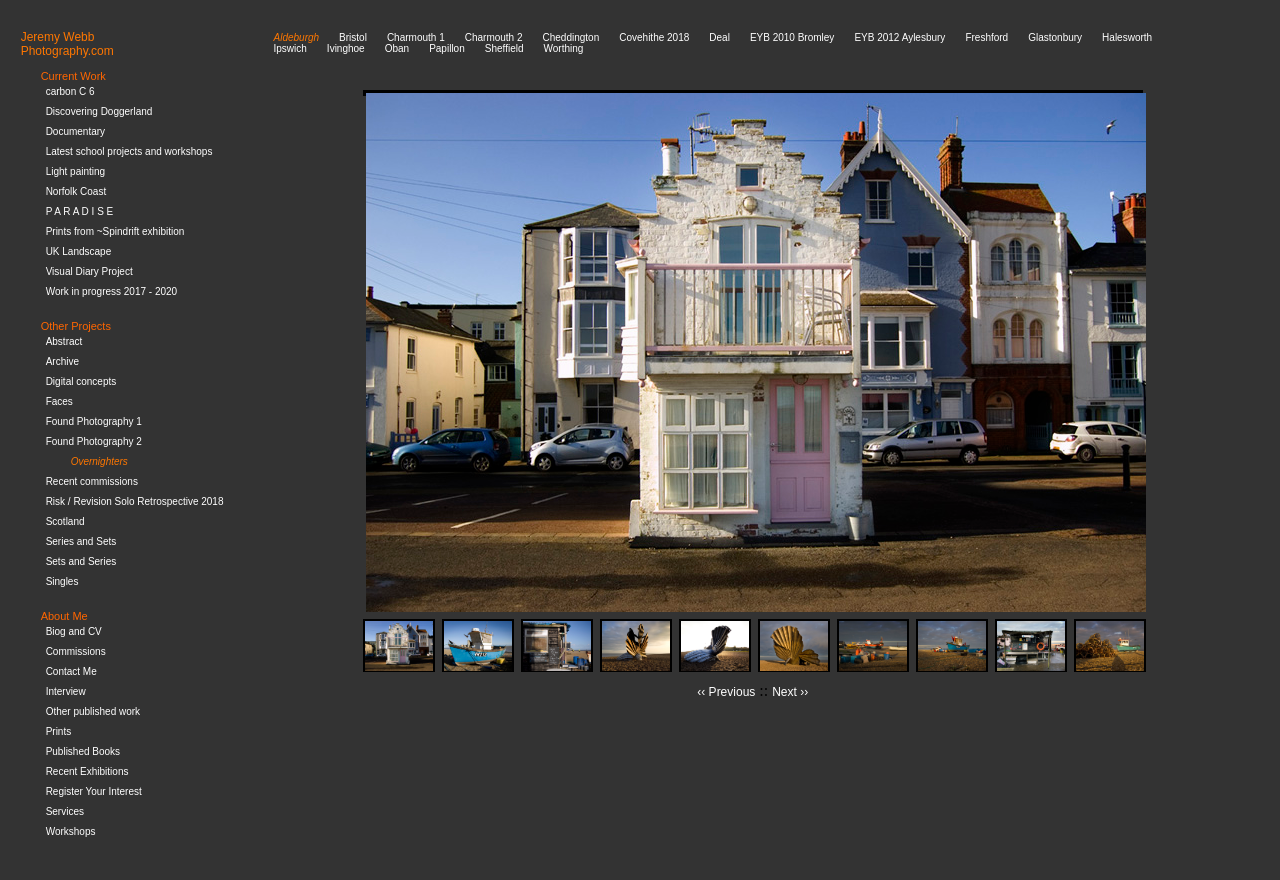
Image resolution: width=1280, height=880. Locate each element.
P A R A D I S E (80, 211)
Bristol (353, 37)
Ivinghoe (346, 48)
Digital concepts (81, 381)
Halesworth (1127, 37)
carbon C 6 (70, 91)
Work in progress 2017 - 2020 (112, 291)
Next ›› (790, 692)
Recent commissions (92, 481)
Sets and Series (81, 561)
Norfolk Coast (76, 191)
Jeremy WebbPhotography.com (67, 44)
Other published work (93, 711)
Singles (62, 581)
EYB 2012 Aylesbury (899, 37)
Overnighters (99, 461)
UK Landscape (79, 251)
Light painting (76, 171)
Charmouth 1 (416, 37)
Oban (397, 48)
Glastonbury (1055, 37)
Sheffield (504, 48)
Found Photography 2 (94, 441)
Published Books (83, 751)
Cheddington (571, 37)
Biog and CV (74, 631)
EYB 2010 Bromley (792, 37)
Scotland (65, 521)
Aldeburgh (297, 37)
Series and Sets (81, 541)
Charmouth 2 (494, 37)
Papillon (447, 48)
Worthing (563, 48)
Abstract (64, 341)
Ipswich (290, 48)
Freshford (986, 37)
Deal (719, 37)
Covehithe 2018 (654, 37)
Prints (59, 731)
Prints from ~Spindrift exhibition (115, 231)
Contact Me (71, 671)
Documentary (75, 131)
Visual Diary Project (89, 271)
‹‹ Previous (726, 692)
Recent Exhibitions (87, 771)
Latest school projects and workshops (129, 151)
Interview (66, 691)
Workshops (71, 831)
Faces (59, 401)
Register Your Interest (94, 791)
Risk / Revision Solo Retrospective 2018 (135, 501)
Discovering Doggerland (99, 111)
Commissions (76, 651)
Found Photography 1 (94, 421)
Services (65, 811)
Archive (62, 361)
